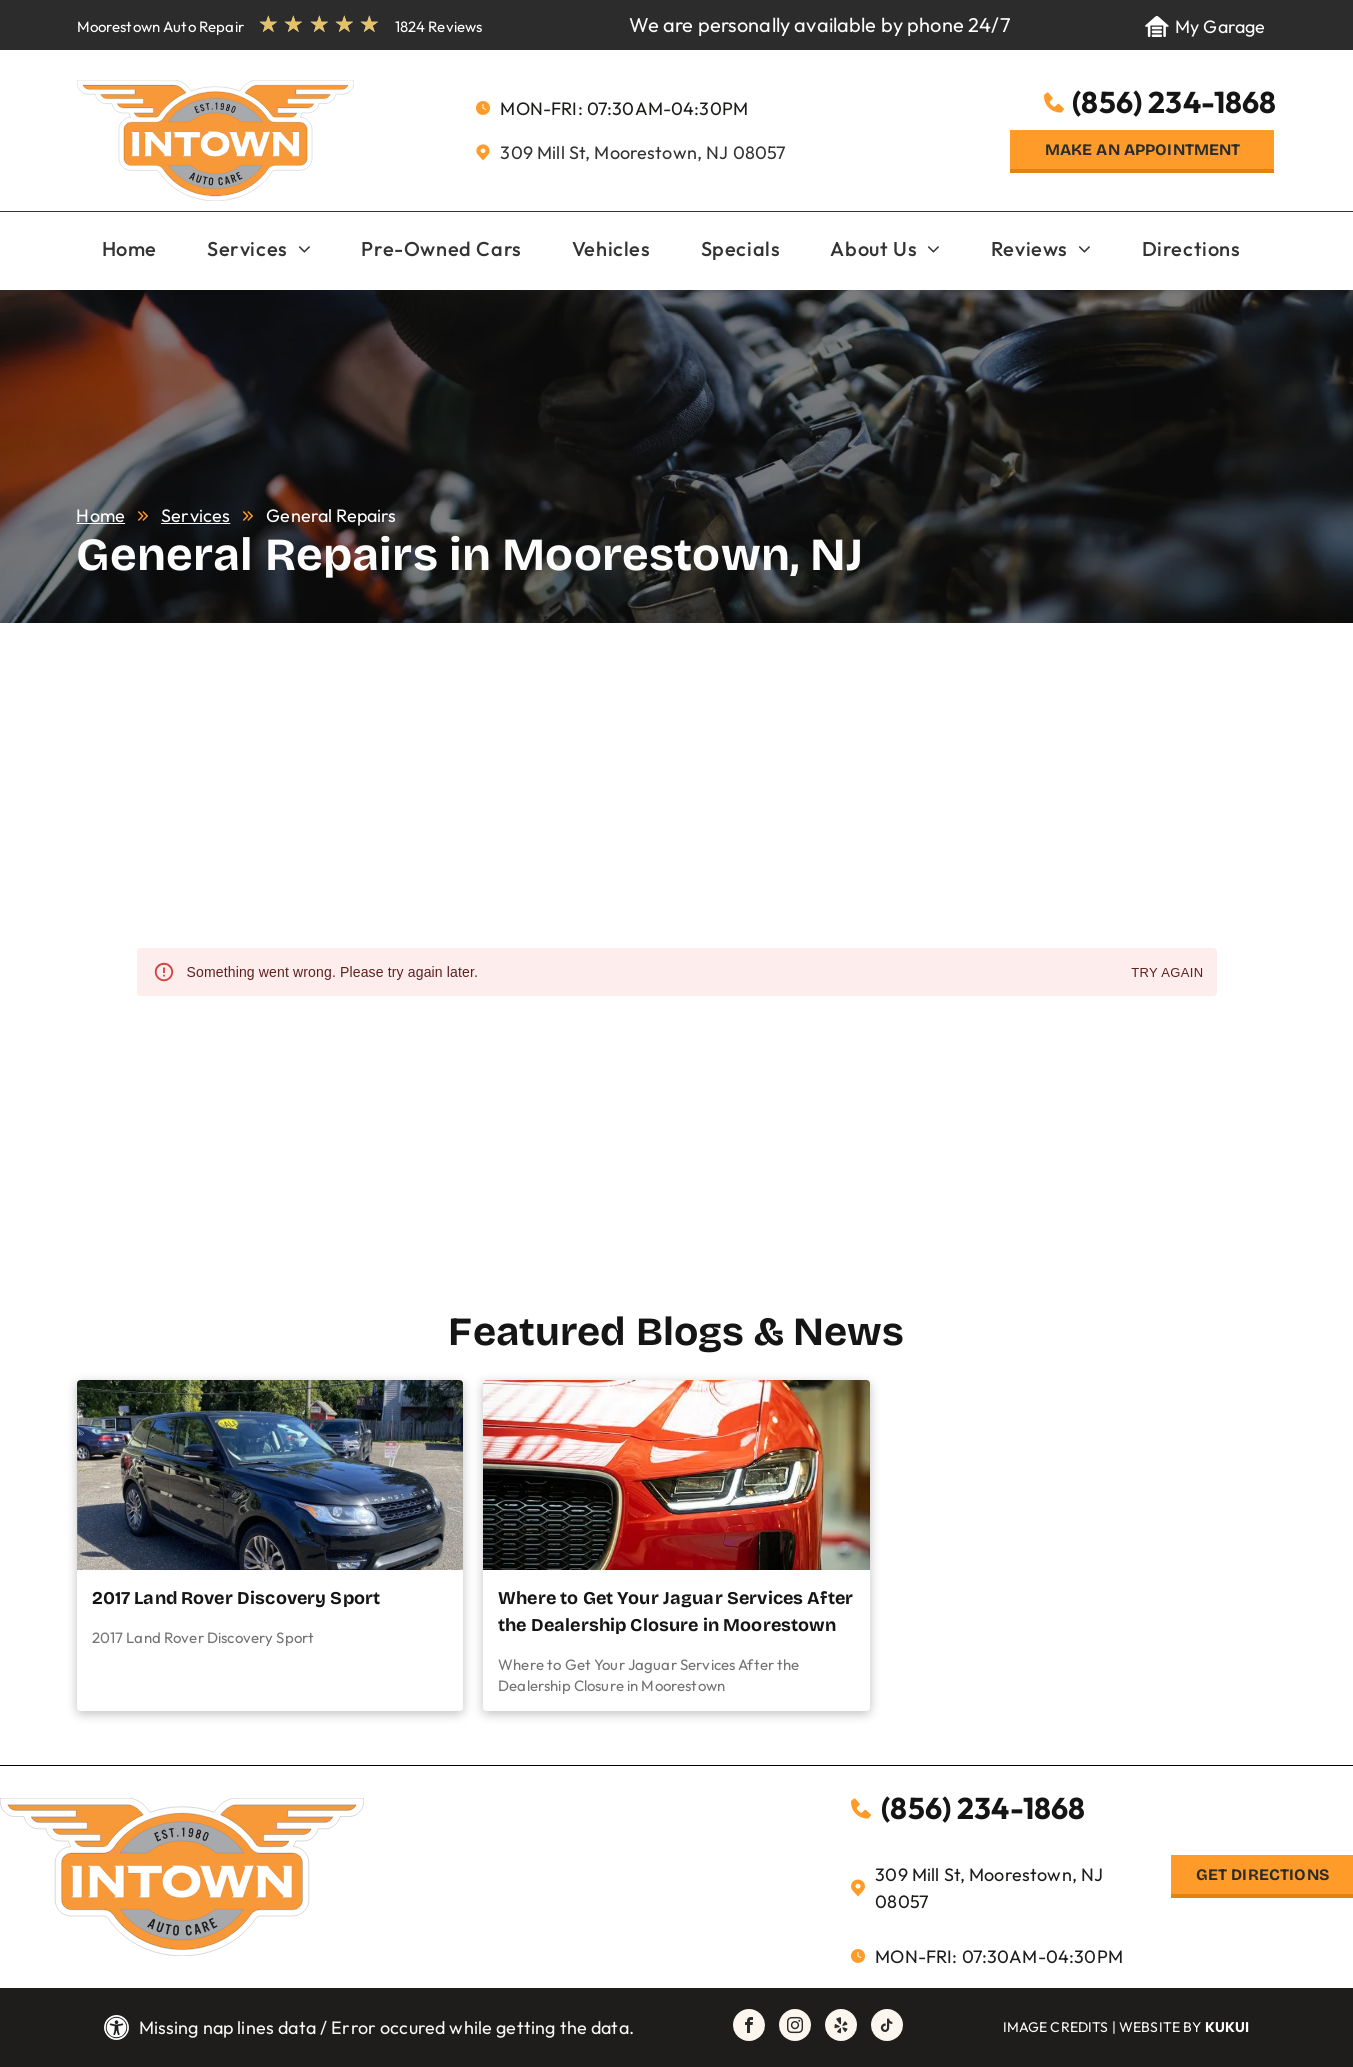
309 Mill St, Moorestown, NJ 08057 (642, 152)
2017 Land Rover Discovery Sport (236, 1598)
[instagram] (795, 2027)
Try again (1167, 973)
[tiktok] (887, 2027)
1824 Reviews (439, 26)
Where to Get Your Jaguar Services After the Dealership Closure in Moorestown (675, 1611)
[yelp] (841, 2027)
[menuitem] (129, 250)
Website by (1160, 2027)
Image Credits (1056, 2027)
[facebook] (749, 2027)
